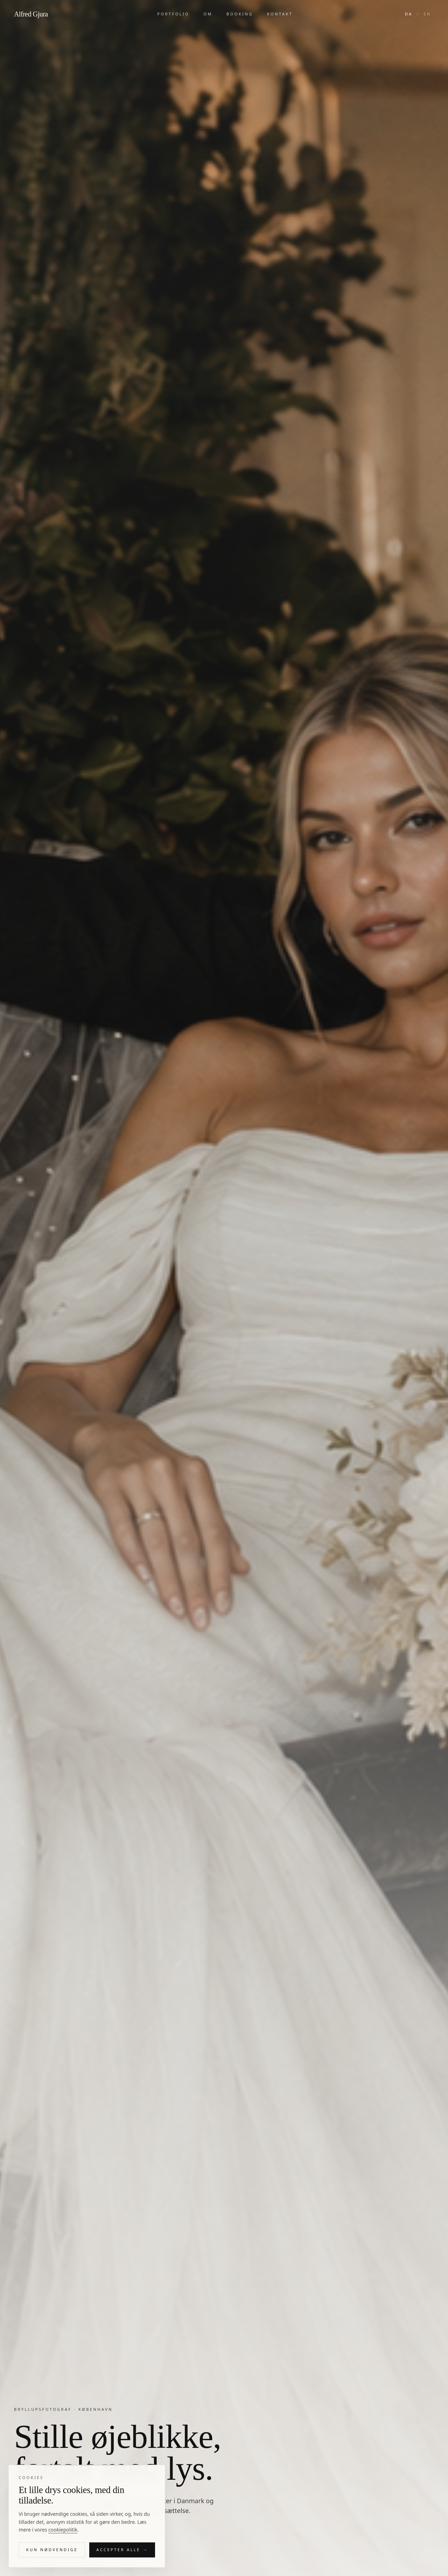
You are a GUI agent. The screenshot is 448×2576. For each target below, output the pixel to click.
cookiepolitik (62, 2535)
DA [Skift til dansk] (409, 13)
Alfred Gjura (31, 14)
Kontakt (280, 13)
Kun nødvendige (51, 2555)
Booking (239, 13)
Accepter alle (122, 2555)
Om (207, 13)
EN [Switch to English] (427, 13)
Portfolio (173, 13)
